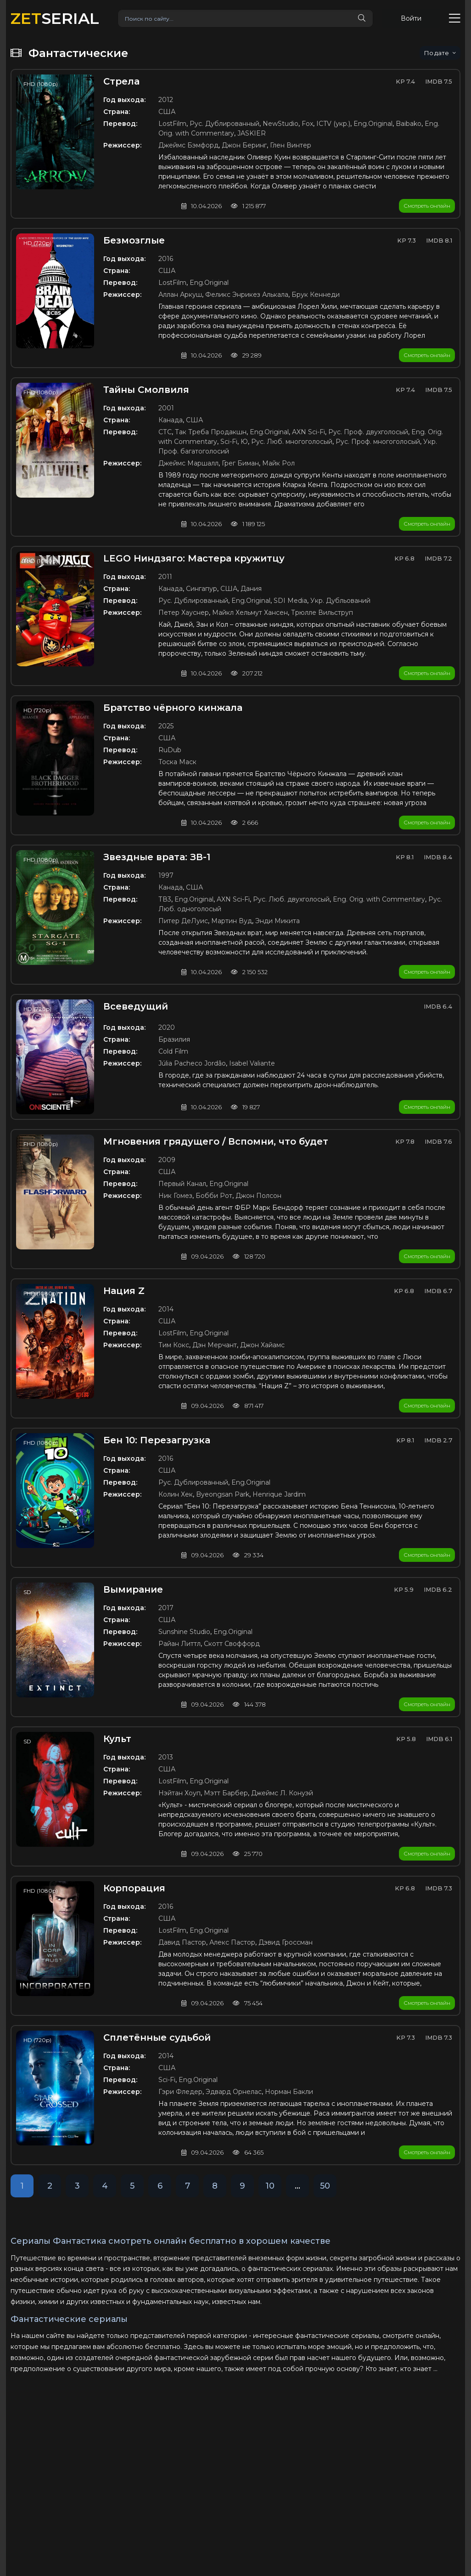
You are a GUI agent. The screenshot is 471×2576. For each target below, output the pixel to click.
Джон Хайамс (262, 1345)
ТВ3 (164, 899)
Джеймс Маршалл (188, 463)
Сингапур (201, 588)
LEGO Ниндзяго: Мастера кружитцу (194, 558)
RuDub (169, 750)
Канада (170, 420)
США (166, 112)
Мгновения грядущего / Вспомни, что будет (215, 1141)
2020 (166, 1027)
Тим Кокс (173, 1345)
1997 (166, 875)
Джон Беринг (244, 145)
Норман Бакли (289, 2092)
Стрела (121, 81)
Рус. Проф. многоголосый (378, 441)
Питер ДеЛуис (183, 921)
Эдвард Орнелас (234, 2092)
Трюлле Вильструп (322, 612)
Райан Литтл (179, 1644)
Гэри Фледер (180, 2092)
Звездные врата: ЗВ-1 (156, 856)
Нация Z (124, 1290)
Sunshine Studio (184, 1632)
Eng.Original (372, 123)
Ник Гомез (175, 1196)
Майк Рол (278, 463)
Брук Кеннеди (316, 294)
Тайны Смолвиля (146, 389)
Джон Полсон (258, 1196)
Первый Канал (182, 1184)
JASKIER (251, 133)
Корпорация (134, 1888)
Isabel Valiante (252, 1063)
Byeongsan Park (222, 1494)
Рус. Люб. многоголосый (291, 441)
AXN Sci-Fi (308, 432)
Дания (251, 588)
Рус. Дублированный (224, 123)
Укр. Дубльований (340, 600)
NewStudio (280, 123)
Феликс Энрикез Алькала (246, 294)
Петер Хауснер (183, 612)
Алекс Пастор (232, 1942)
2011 (165, 577)
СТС (165, 432)
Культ (117, 1738)
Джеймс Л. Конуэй (282, 1793)
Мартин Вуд (231, 921)
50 (325, 2186)
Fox (307, 123)
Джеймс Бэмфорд (188, 145)
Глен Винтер (290, 145)
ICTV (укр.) (333, 123)
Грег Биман (240, 463)
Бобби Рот (214, 1196)
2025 (166, 726)
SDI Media (290, 600)
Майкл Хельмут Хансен (250, 612)
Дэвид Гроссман (285, 1942)
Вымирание (133, 1589)
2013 (165, 1757)
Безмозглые (134, 240)
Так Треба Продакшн (211, 432)
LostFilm (172, 123)
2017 (166, 1608)
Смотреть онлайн (427, 205)
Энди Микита (277, 921)
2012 (165, 100)
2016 (165, 259)
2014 (166, 1309)
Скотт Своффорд (232, 1644)
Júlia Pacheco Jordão (192, 1063)
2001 (166, 408)
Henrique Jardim (279, 1494)
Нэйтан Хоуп (179, 1793)
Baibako (408, 123)
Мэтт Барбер (226, 1793)
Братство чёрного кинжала (172, 707)
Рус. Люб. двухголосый (291, 899)
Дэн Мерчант (214, 1345)
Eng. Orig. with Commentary (379, 899)
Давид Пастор (182, 1942)
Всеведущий (135, 1006)
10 (270, 2186)
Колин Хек (175, 1494)
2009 (166, 1160)
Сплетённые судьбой (157, 2037)
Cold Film (173, 1051)
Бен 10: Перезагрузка (156, 1440)
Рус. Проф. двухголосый (368, 432)
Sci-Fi (228, 441)
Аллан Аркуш (180, 294)
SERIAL (55, 18)
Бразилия (174, 1039)
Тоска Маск (177, 762)
